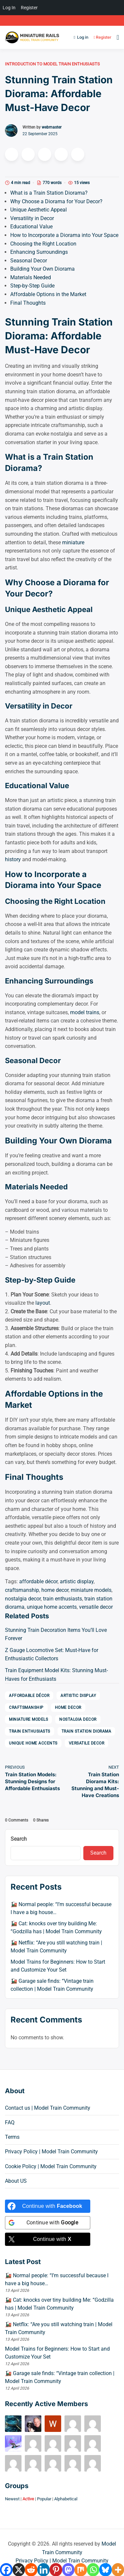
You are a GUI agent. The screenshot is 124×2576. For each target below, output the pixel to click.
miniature (73, 542)
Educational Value (31, 226)
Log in (81, 37)
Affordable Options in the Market (48, 294)
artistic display (77, 1581)
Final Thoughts (28, 303)
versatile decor (96, 1607)
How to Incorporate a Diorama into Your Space (64, 235)
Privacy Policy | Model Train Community (51, 2151)
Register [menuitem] (29, 7)
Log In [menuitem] (9, 7)
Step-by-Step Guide (32, 286)
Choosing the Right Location (43, 244)
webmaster (52, 127)
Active (28, 2498)
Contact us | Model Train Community (47, 2108)
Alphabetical (65, 2498)
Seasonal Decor (28, 260)
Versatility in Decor (32, 218)
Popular (44, 2498)
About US (16, 2181)
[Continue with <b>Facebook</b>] (47, 2206)
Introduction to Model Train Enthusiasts (52, 63)
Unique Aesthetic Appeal (38, 210)
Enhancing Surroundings (39, 252)
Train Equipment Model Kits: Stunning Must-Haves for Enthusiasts (56, 1674)
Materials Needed (30, 277)
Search (19, 1839)
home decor (54, 1590)
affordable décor (38, 1581)
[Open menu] (116, 37)
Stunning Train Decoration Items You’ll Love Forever (56, 1634)
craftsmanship (22, 1590)
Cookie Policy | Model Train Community (51, 2166)
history (13, 859)
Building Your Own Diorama (42, 269)
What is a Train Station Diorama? (49, 193)
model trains (84, 1012)
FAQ (10, 2122)
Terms (12, 2137)
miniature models (91, 1590)
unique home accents (52, 1607)
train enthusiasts (62, 1599)
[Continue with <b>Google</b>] (47, 2222)
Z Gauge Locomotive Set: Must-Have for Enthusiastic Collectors (51, 1654)
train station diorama (86, 1731)
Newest (12, 2498)
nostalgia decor (23, 1599)
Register (101, 37)
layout (42, 1303)
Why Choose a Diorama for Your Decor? (56, 201)
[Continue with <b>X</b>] (47, 2239)
